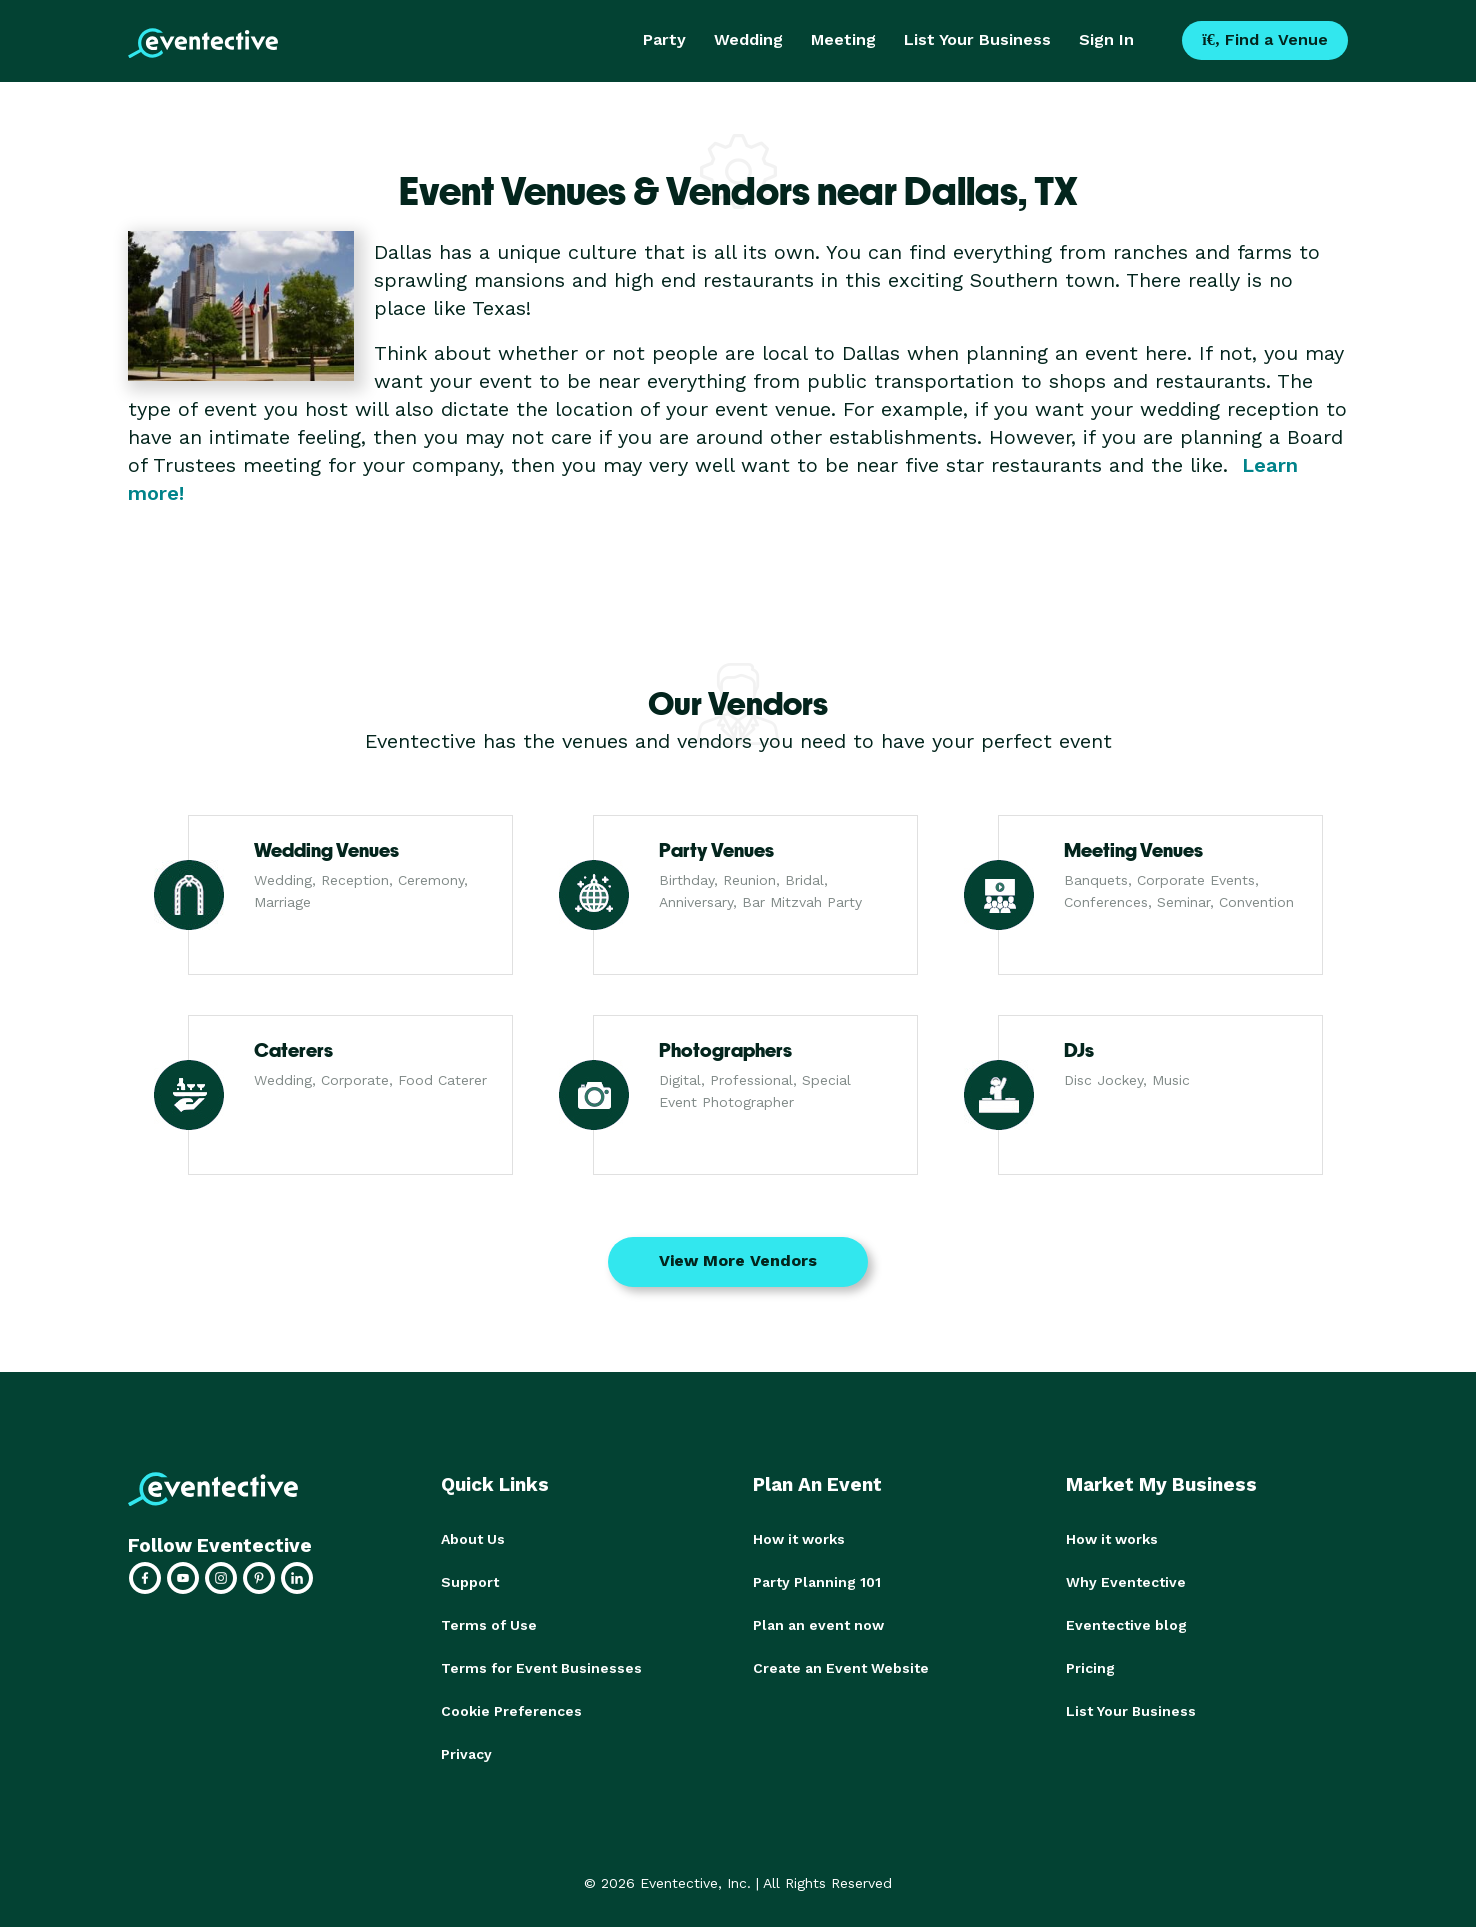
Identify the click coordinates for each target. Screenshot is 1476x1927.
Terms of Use (489, 1623)
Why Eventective (1126, 1581)
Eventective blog (1126, 1623)
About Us (473, 1539)
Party (664, 39)
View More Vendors (738, 1260)
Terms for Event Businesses (541, 1665)
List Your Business (977, 39)
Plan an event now (818, 1623)
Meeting (843, 39)
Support (470, 1581)
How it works (799, 1539)
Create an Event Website (841, 1665)
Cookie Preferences (511, 1707)
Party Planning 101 (817, 1581)
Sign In (1106, 39)
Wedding (748, 39)
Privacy (466, 1749)
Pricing (1090, 1665)
